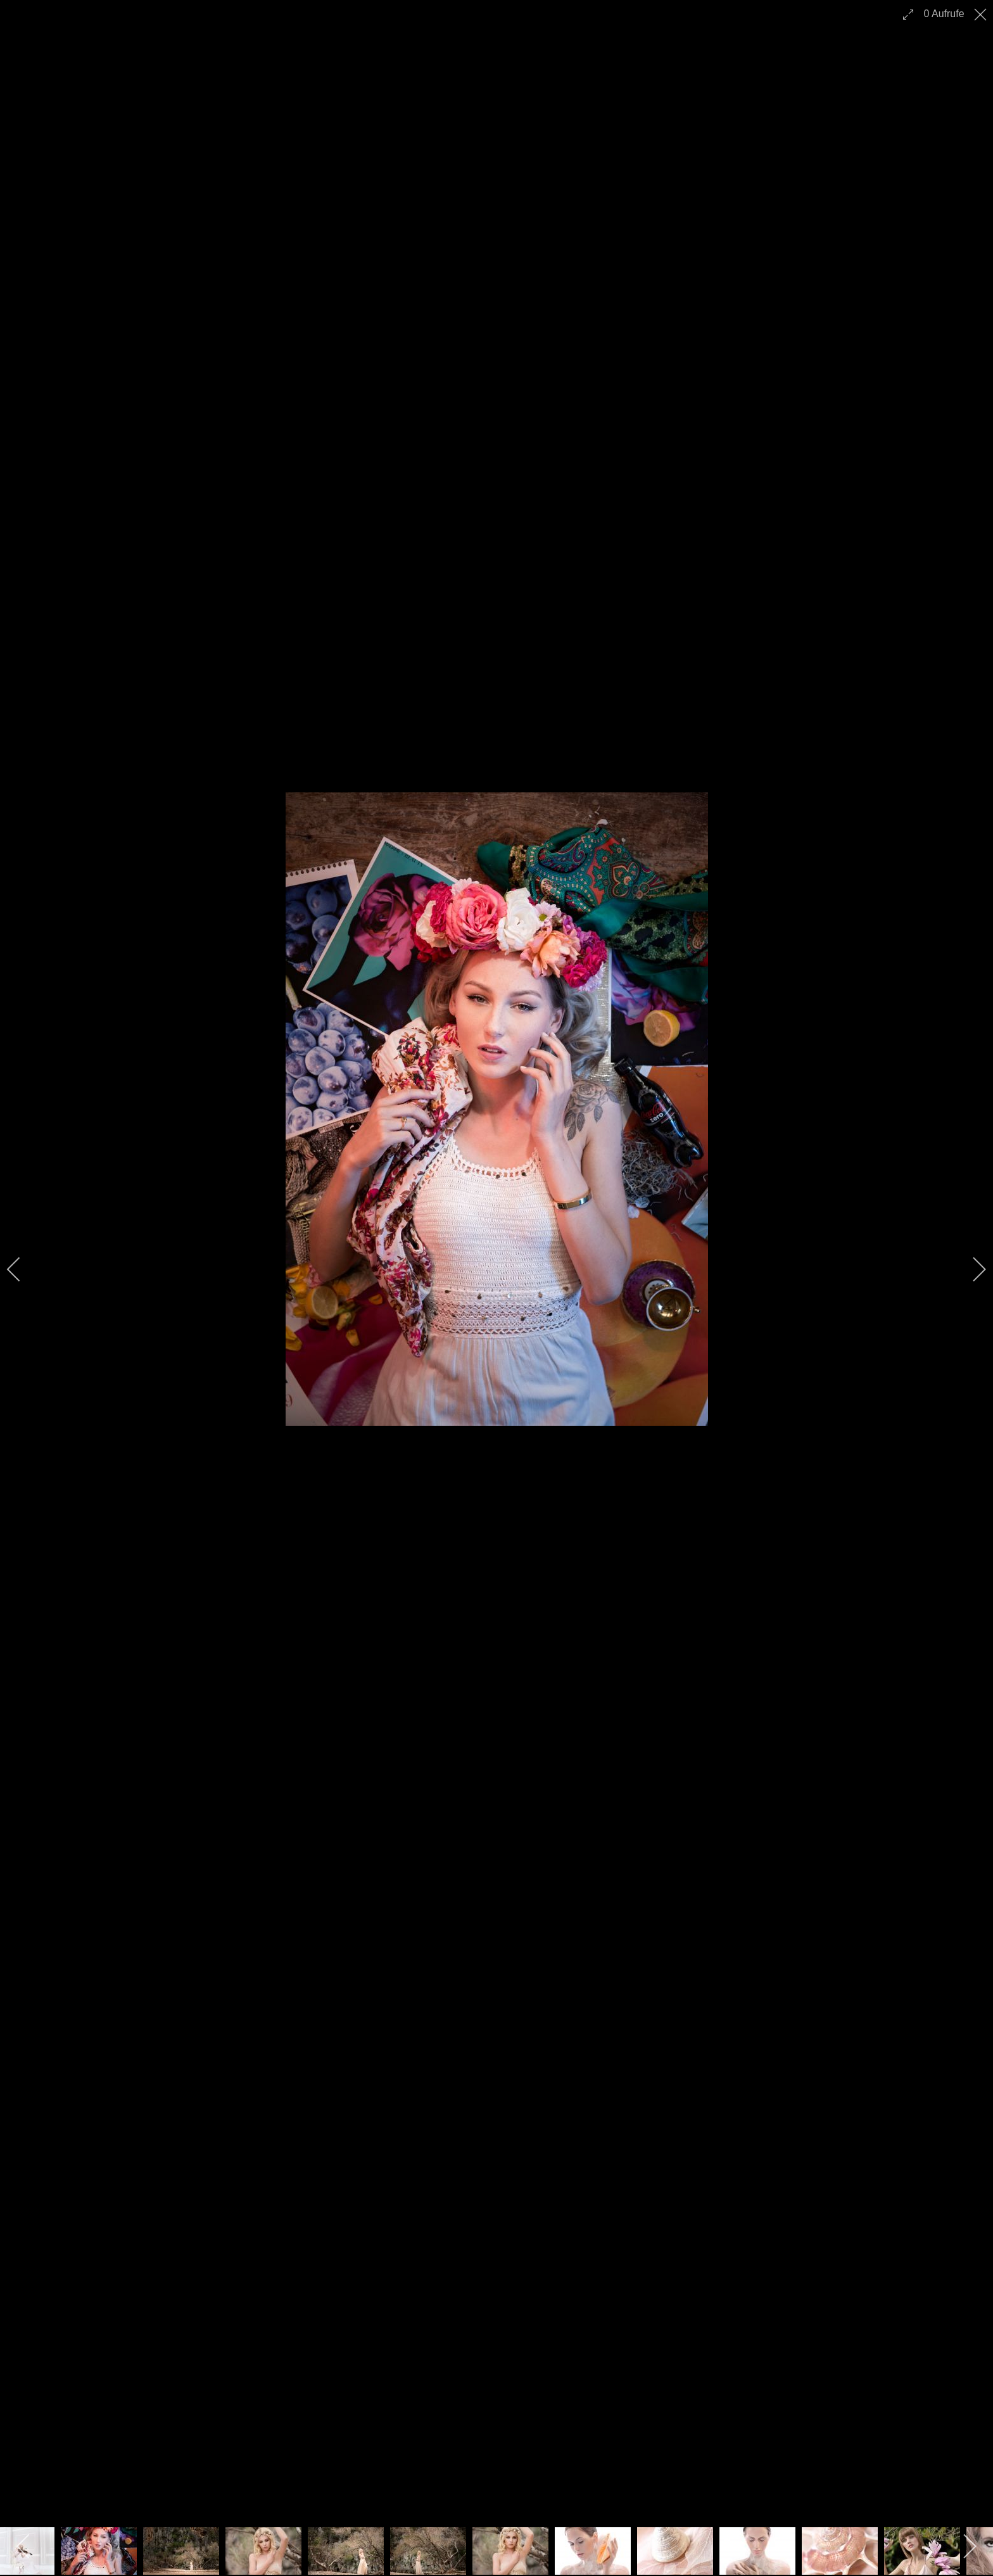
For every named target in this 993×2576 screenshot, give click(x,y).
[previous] (22, 1269)
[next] (971, 1269)
